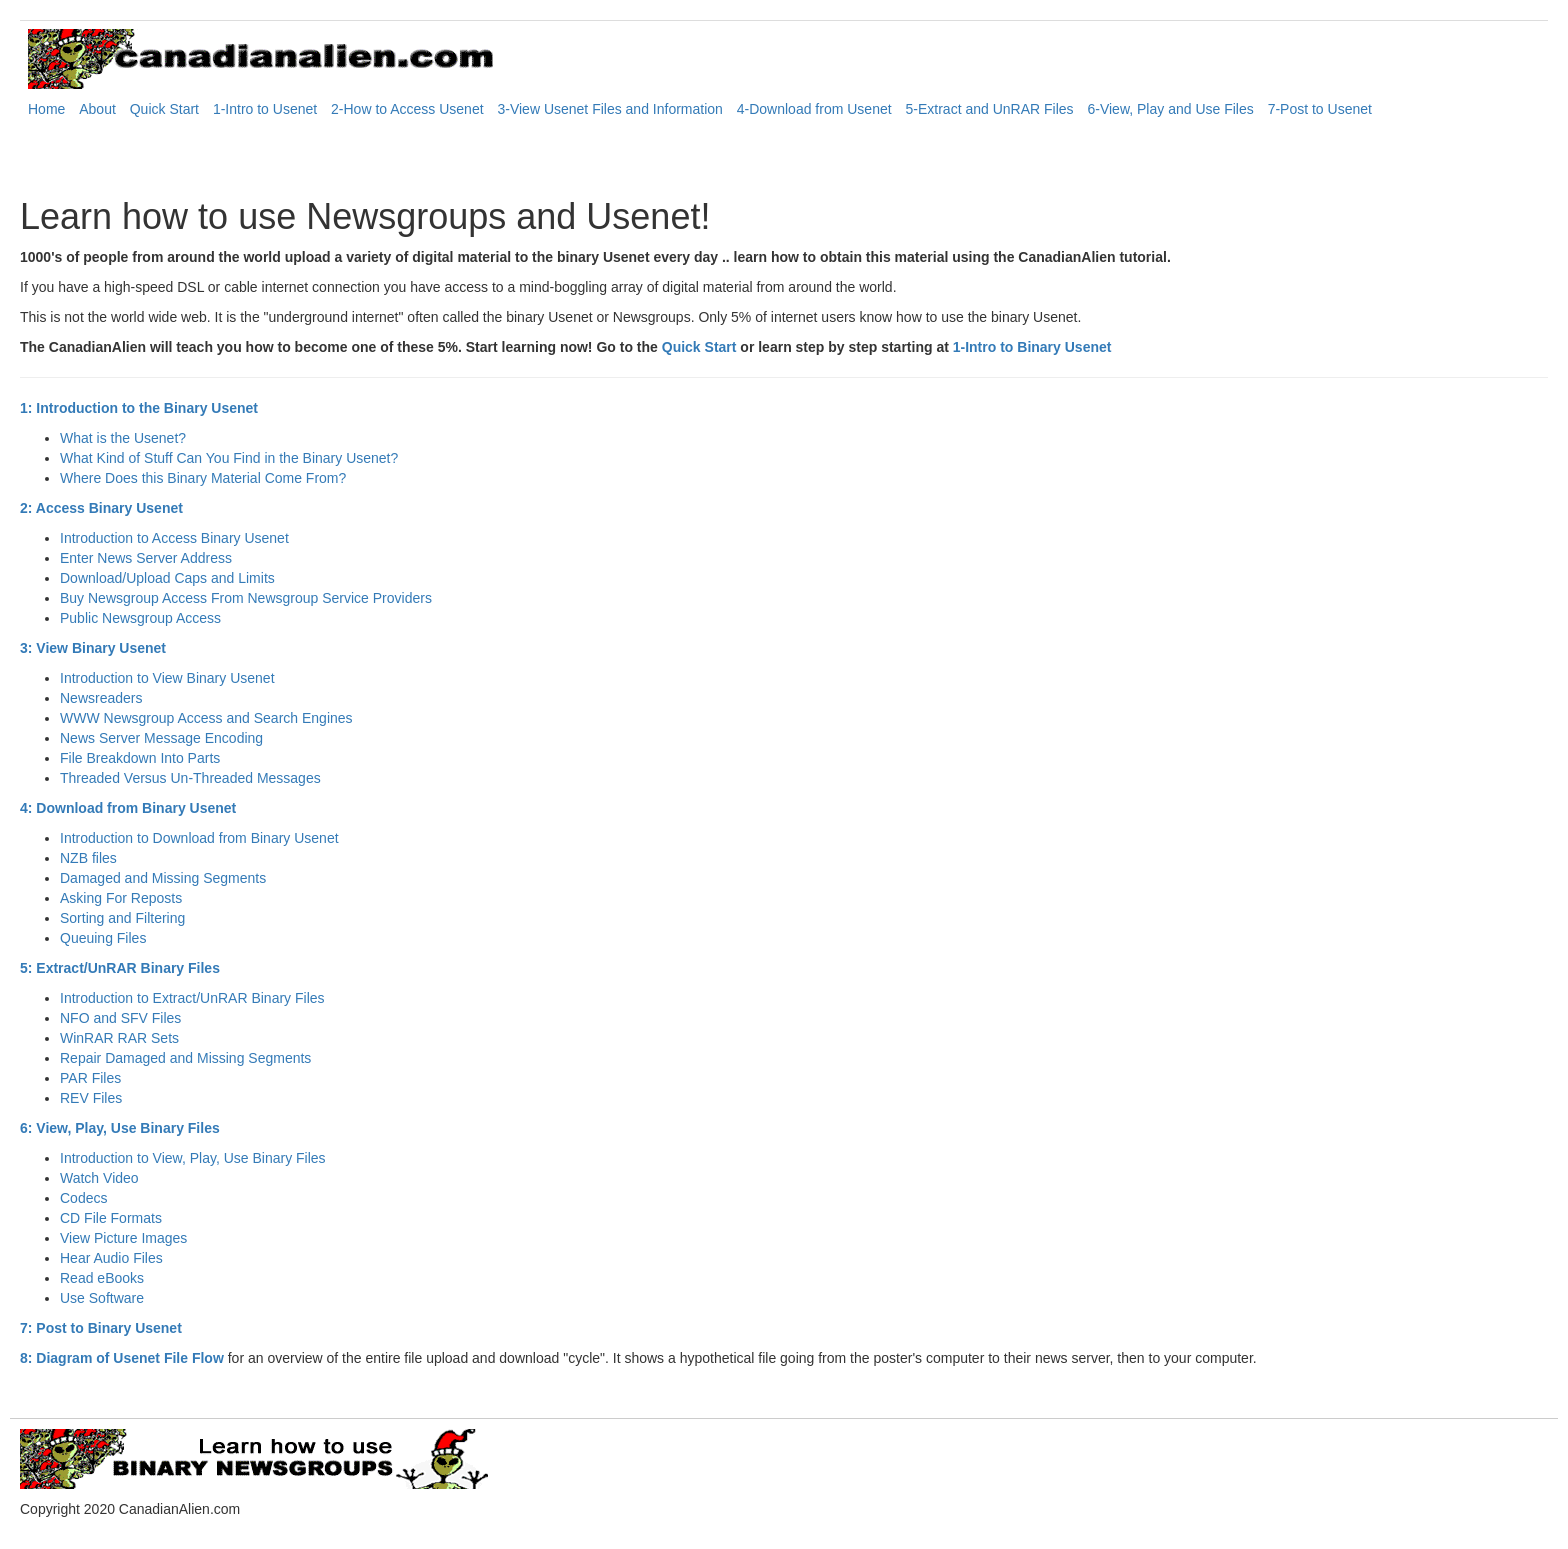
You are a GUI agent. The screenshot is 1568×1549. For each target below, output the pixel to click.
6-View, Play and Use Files (1170, 109)
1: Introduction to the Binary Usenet (139, 408)
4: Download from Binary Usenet (128, 808)
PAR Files (90, 1078)
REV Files (91, 1098)
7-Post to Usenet (1320, 109)
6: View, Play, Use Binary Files (120, 1128)
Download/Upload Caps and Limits (167, 578)
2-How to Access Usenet (407, 109)
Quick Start (164, 109)
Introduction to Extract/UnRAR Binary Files (192, 998)
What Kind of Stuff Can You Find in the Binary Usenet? (229, 458)
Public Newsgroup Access (140, 618)
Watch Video (99, 1178)
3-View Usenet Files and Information (609, 109)
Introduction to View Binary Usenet (167, 678)
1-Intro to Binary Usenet (1032, 347)
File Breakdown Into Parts (140, 758)
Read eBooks (102, 1278)
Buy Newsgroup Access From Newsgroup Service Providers (246, 598)
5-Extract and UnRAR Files (990, 109)
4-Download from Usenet (814, 109)
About (97, 109)
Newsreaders (101, 698)
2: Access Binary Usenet (101, 508)
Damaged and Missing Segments (163, 878)
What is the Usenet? (123, 438)
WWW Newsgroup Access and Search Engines (206, 718)
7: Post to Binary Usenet (101, 1328)
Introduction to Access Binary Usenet (174, 538)
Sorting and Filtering (122, 918)
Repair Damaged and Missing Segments (185, 1058)
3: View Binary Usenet (93, 648)
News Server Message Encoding (161, 738)
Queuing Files (103, 938)
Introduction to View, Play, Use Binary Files (193, 1158)
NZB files (88, 858)
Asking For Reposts (121, 898)
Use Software (102, 1298)
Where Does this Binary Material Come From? (203, 478)
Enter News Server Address (146, 558)
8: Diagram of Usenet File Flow (122, 1358)
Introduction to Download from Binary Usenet (199, 838)
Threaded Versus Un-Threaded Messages (190, 778)
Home (46, 109)
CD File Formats (111, 1218)
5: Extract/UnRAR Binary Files (120, 968)
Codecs (83, 1198)
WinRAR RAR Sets (119, 1038)
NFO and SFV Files (120, 1018)
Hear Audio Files (111, 1258)
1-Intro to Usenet (265, 109)
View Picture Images (123, 1238)
